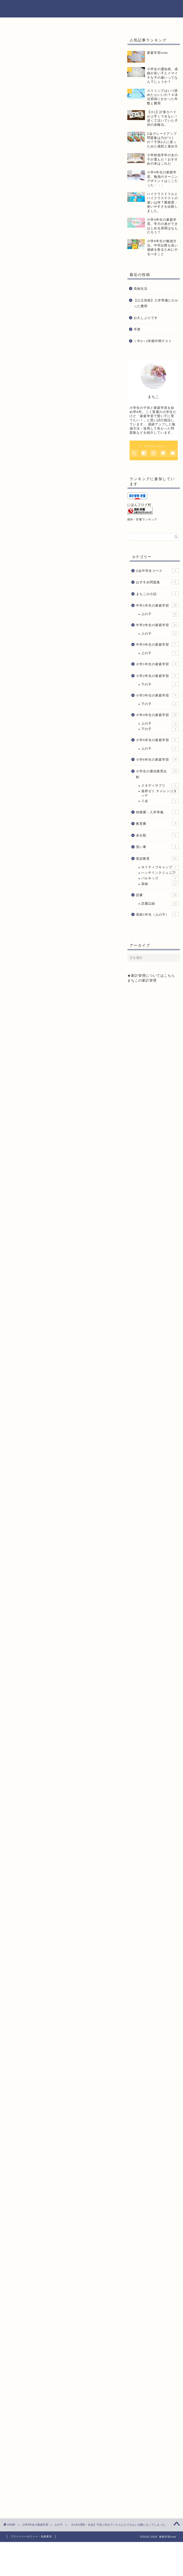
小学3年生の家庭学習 (157, 695)
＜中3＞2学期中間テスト (153, 341)
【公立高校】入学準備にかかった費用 (156, 303)
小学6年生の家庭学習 (157, 759)
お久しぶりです (146, 318)
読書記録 (159, 903)
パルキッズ (159, 878)
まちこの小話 (157, 593)
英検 (159, 884)
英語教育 (77, 23)
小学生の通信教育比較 (157, 774)
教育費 (157, 823)
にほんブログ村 (139, 505)
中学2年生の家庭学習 (157, 624)
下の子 (159, 684)
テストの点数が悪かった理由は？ (50, 375)
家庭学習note (91, 8)
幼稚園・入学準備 (157, 812)
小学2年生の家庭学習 (157, 675)
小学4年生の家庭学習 (157, 714)
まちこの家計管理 (142, 980)
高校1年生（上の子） (157, 914)
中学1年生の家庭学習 (157, 605)
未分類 (157, 835)
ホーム (19, 23)
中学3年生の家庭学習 (157, 644)
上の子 (13, 42)
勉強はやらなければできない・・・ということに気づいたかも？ (65, 396)
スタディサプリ (159, 785)
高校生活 (140, 288)
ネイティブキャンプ (159, 867)
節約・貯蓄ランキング (142, 519)
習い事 (135, 23)
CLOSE (99, 348)
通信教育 (106, 23)
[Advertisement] (61, 268)
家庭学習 (48, 23)
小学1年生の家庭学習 (157, 664)
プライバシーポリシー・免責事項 (31, 2536)
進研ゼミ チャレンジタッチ (159, 793)
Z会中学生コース (157, 570)
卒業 (137, 329)
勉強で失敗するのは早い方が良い (50, 408)
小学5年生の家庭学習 (157, 739)
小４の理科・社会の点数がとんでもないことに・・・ (59, 363)
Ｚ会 (159, 801)
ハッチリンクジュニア (159, 873)
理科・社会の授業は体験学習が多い (52, 384)
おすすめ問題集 (157, 582)
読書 (163, 23)
